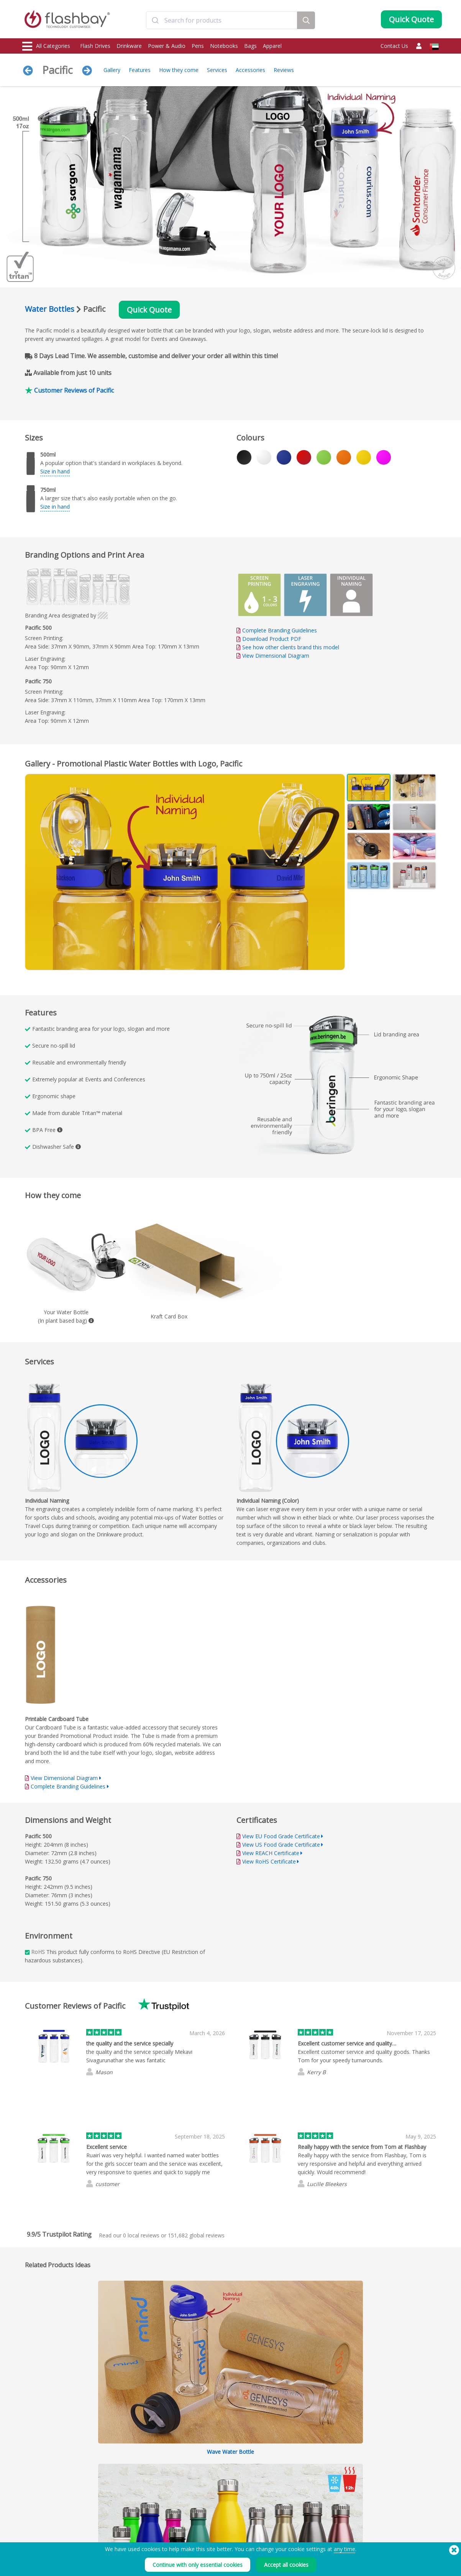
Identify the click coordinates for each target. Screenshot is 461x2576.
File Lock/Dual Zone (129, 2499)
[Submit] (155, 20)
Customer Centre (210, 2482)
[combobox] (221, 20)
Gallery (111, 70)
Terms (283, 2474)
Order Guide (206, 2474)
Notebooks (224, 45)
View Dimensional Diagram (275, 655)
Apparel (272, 45)
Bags (250, 45)
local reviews (141, 2235)
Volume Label (122, 2507)
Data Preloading (125, 2474)
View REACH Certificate (270, 1853)
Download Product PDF (268, 638)
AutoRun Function (127, 2491)
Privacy (284, 2499)
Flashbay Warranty (212, 2499)
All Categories (46, 46)
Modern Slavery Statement (305, 2491)
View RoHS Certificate (269, 1861)
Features (140, 70)
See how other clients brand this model (290, 647)
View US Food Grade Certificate (281, 1844)
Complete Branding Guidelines (279, 630)
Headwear (34, 2516)
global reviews (196, 2235)
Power (30, 2491)
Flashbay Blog (379, 2474)
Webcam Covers (41, 2499)
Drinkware (129, 45)
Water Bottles (49, 309)
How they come (179, 70)
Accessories (250, 70)
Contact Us (394, 45)
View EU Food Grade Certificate (281, 1836)
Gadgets (32, 2533)
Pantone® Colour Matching (137, 2482)
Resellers (202, 2507)
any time (344, 2549)
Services (217, 70)
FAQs (197, 2491)
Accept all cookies (286, 2564)
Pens (198, 45)
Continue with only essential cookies (198, 2564)
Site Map (201, 2516)
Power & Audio (166, 45)
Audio (29, 2524)
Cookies (285, 2482)
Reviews (284, 70)
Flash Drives (95, 45)
